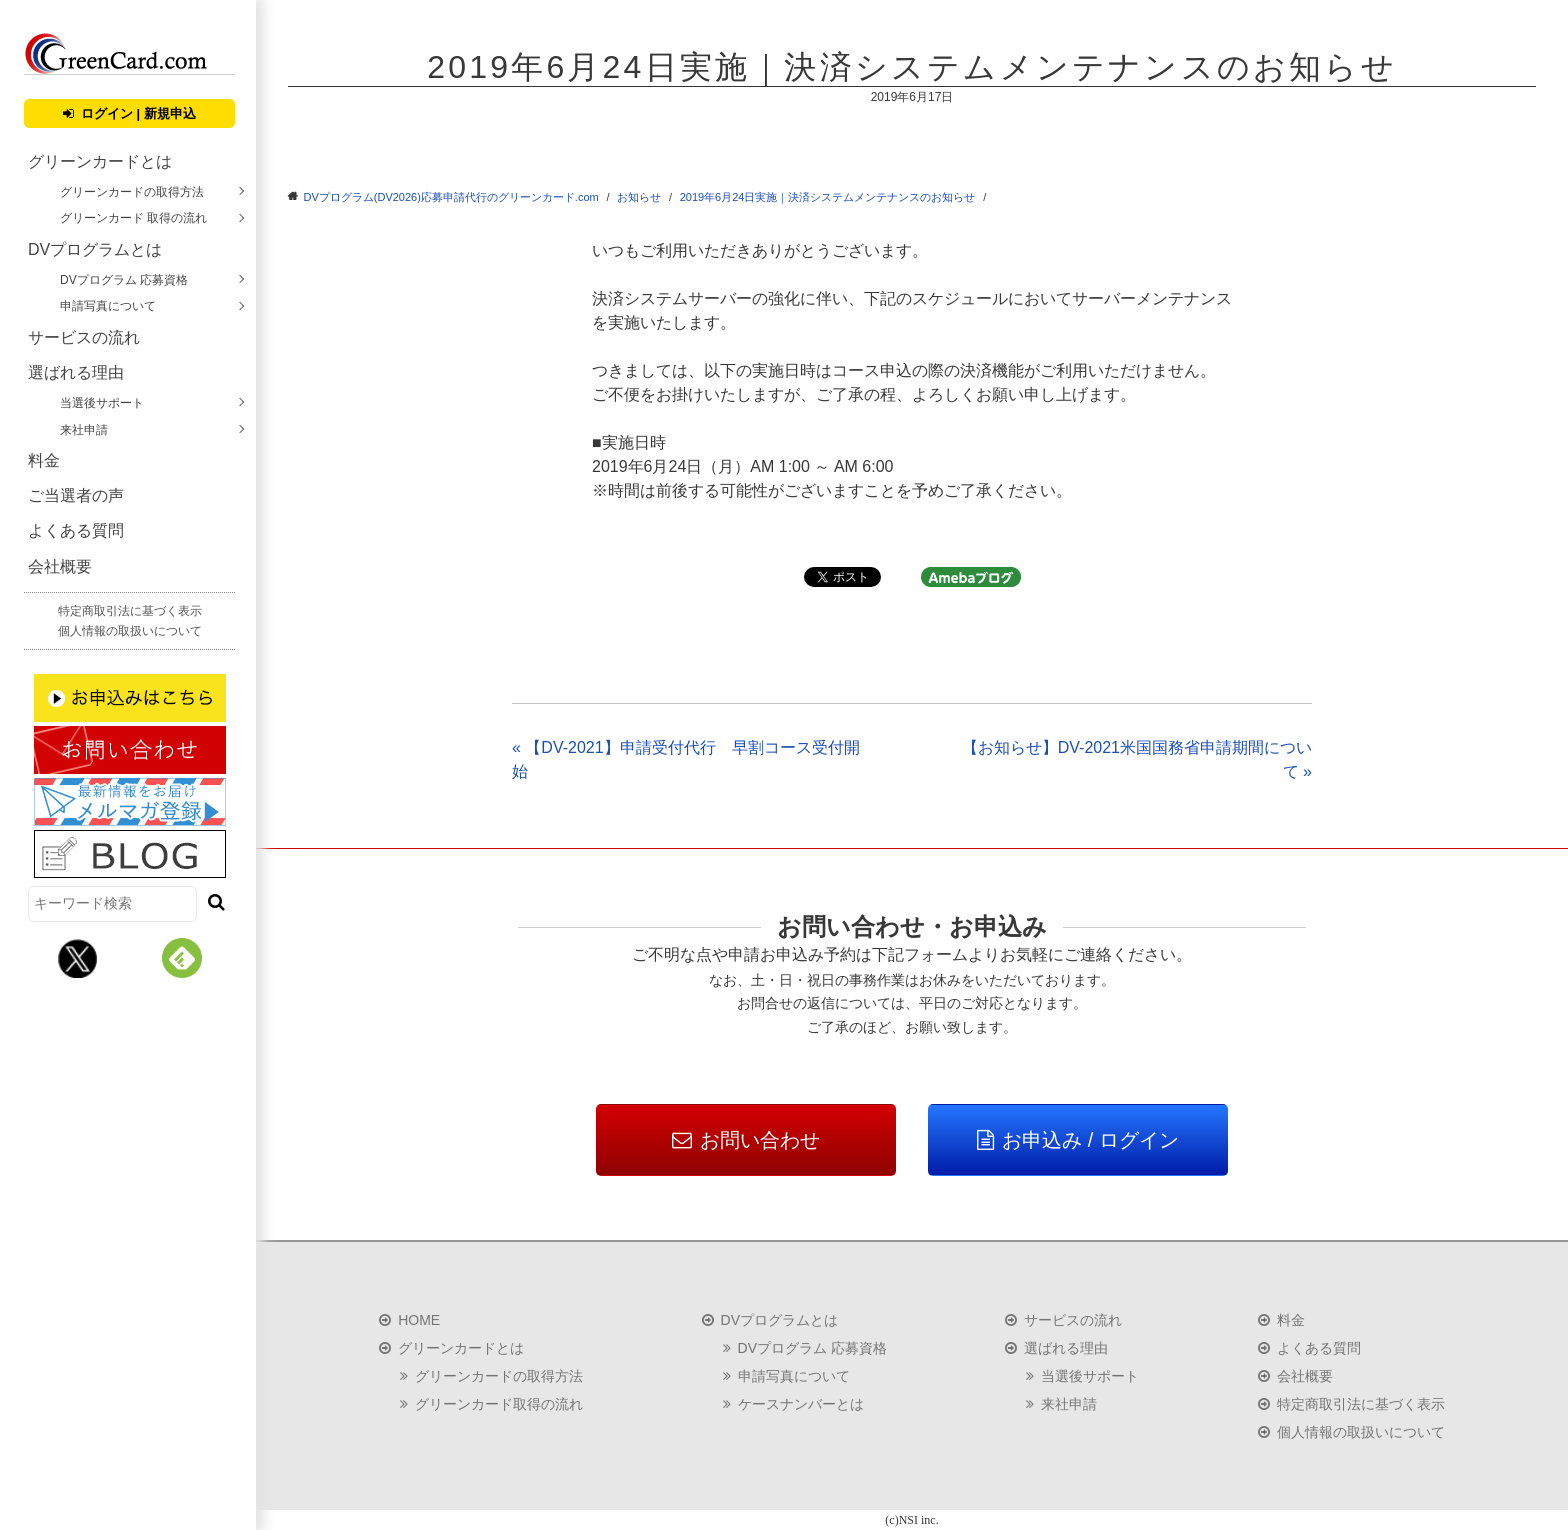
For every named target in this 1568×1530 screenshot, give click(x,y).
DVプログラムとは (95, 249)
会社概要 (60, 566)
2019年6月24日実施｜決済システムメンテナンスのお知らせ (828, 197)
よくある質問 (76, 530)
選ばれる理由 (76, 372)
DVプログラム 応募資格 (124, 280)
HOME (419, 1320)
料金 (44, 460)
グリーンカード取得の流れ (499, 1404)
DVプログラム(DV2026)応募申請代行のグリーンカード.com (451, 197)
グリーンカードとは (100, 161)
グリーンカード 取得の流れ (133, 218)
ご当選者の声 (76, 495)
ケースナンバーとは (801, 1404)
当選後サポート (102, 403)
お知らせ (639, 197)
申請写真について (108, 306)
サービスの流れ (84, 337)
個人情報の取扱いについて (130, 631)
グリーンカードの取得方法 (132, 192)
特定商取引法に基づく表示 (130, 611)
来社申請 (84, 430)
